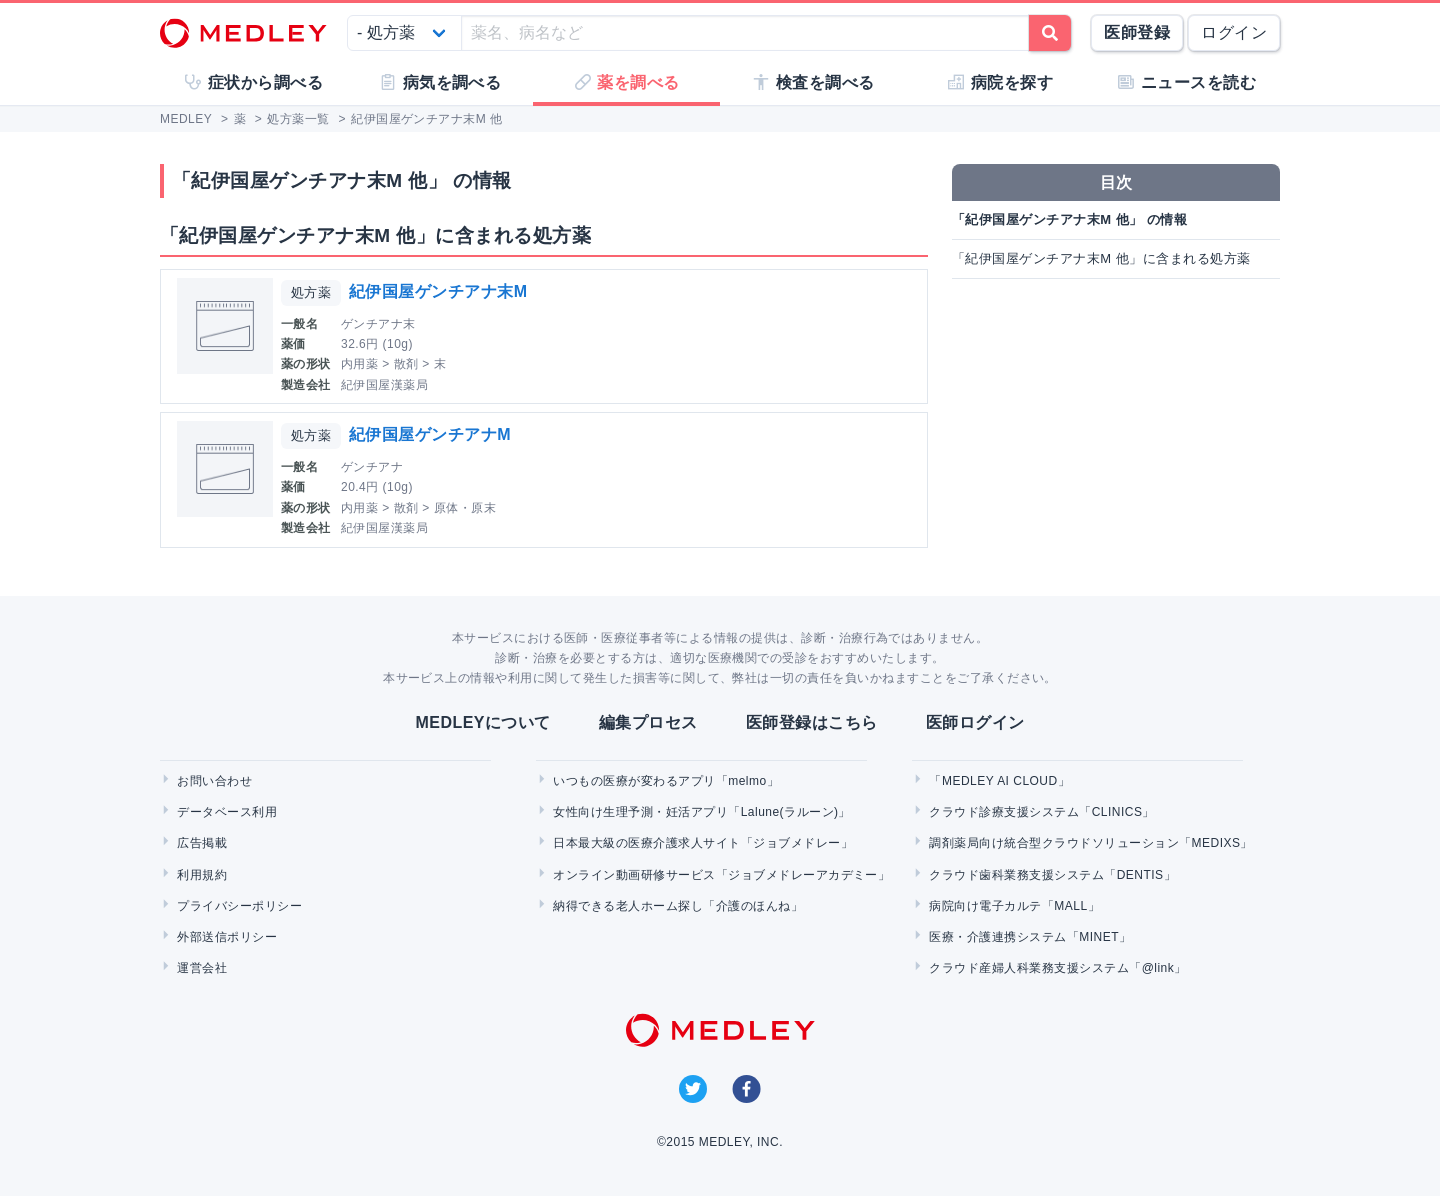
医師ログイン (975, 722)
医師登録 (1137, 32)
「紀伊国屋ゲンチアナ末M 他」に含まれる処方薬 (1101, 258)
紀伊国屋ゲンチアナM (430, 434)
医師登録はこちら (812, 722)
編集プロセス (648, 722)
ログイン (1234, 32)
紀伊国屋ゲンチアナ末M (438, 291)
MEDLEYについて (482, 722)
